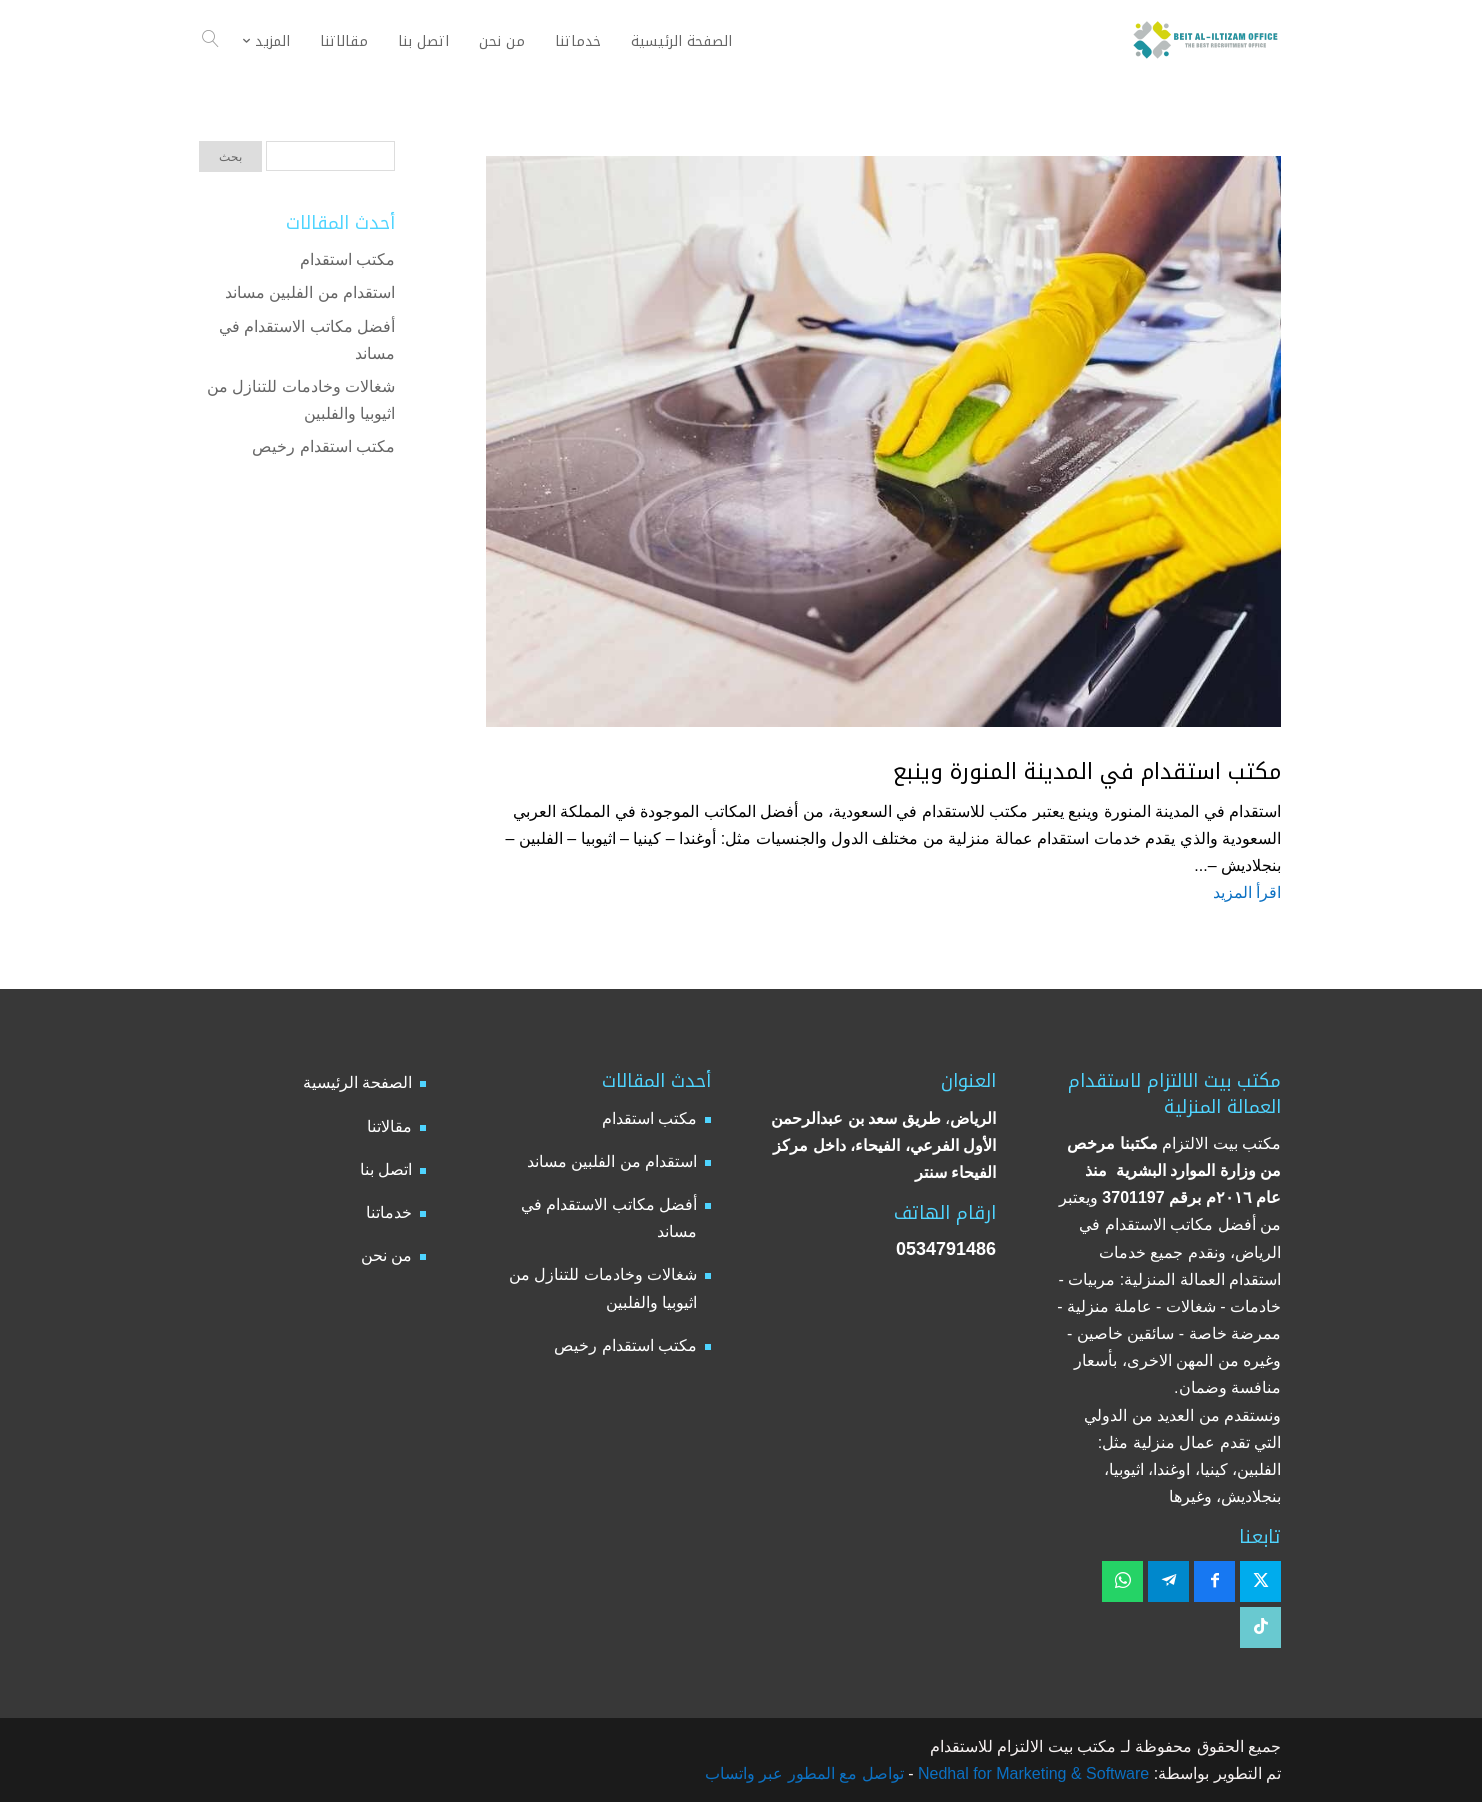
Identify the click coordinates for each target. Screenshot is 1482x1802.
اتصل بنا (386, 1169)
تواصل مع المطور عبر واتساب (804, 1773)
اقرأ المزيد (1247, 892)
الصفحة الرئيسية (357, 1082)
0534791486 (946, 1249)
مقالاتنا (389, 1126)
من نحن (386, 1255)
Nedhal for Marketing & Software (1032, 1773)
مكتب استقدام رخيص (323, 446)
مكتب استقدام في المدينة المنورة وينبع (1087, 772)
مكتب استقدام (347, 259)
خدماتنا (389, 1212)
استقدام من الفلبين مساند (310, 292)
